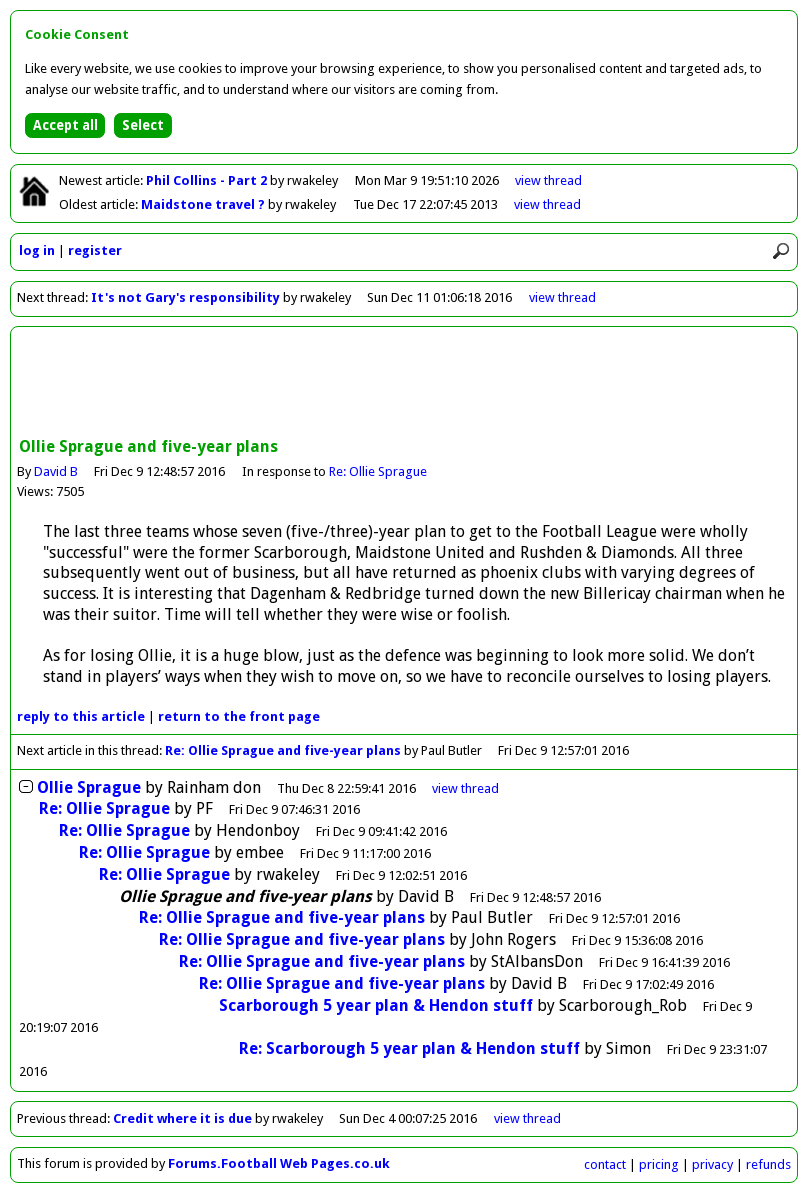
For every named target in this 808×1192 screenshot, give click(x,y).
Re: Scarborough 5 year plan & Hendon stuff (409, 1048)
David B (56, 471)
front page (239, 716)
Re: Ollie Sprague (378, 471)
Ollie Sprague (89, 787)
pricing (659, 1164)
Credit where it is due (182, 1118)
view (548, 180)
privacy (712, 1164)
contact (605, 1164)
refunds (768, 1164)
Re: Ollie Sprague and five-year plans (283, 750)
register (95, 250)
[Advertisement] (404, 384)
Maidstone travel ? (204, 204)
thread (465, 788)
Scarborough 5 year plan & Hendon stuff (376, 1005)
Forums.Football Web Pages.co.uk (279, 1163)
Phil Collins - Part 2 (208, 180)
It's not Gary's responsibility (185, 297)
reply (81, 716)
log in (37, 250)
